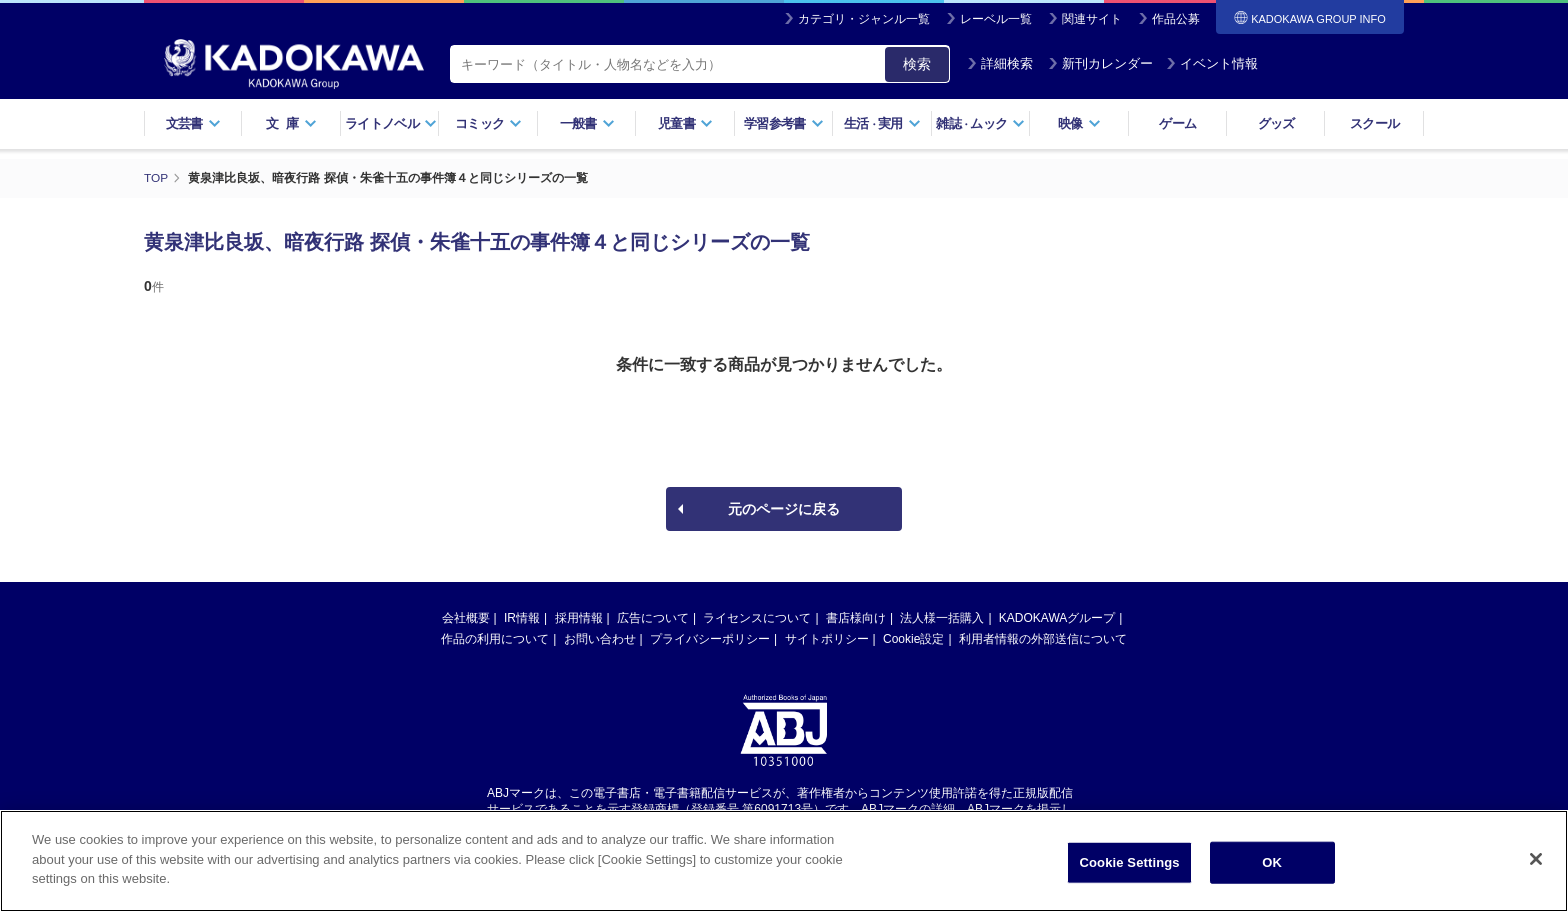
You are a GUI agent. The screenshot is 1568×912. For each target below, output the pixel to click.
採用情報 (579, 617)
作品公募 (1176, 19)
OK (1272, 862)
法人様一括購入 (942, 617)
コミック (488, 123)
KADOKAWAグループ (1057, 617)
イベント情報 (1212, 63)
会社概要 (466, 617)
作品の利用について (495, 638)
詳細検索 (1000, 63)
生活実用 (882, 123)
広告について (653, 617)
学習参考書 (784, 123)
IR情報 (522, 617)
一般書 (587, 123)
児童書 (685, 123)
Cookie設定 (913, 638)
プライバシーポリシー (710, 638)
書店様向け (856, 617)
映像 (1079, 123)
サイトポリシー (827, 638)
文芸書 (193, 123)
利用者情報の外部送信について (1043, 638)
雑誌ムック (980, 123)
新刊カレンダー (1100, 63)
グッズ (1276, 123)
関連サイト (1092, 19)
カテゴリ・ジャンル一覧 (864, 19)
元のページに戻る (784, 508)
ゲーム (1177, 123)
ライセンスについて (757, 617)
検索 (917, 64)
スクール (1374, 123)
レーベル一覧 (996, 19)
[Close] (1536, 859)
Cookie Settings (1130, 862)
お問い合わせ (600, 638)
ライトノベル (391, 123)
